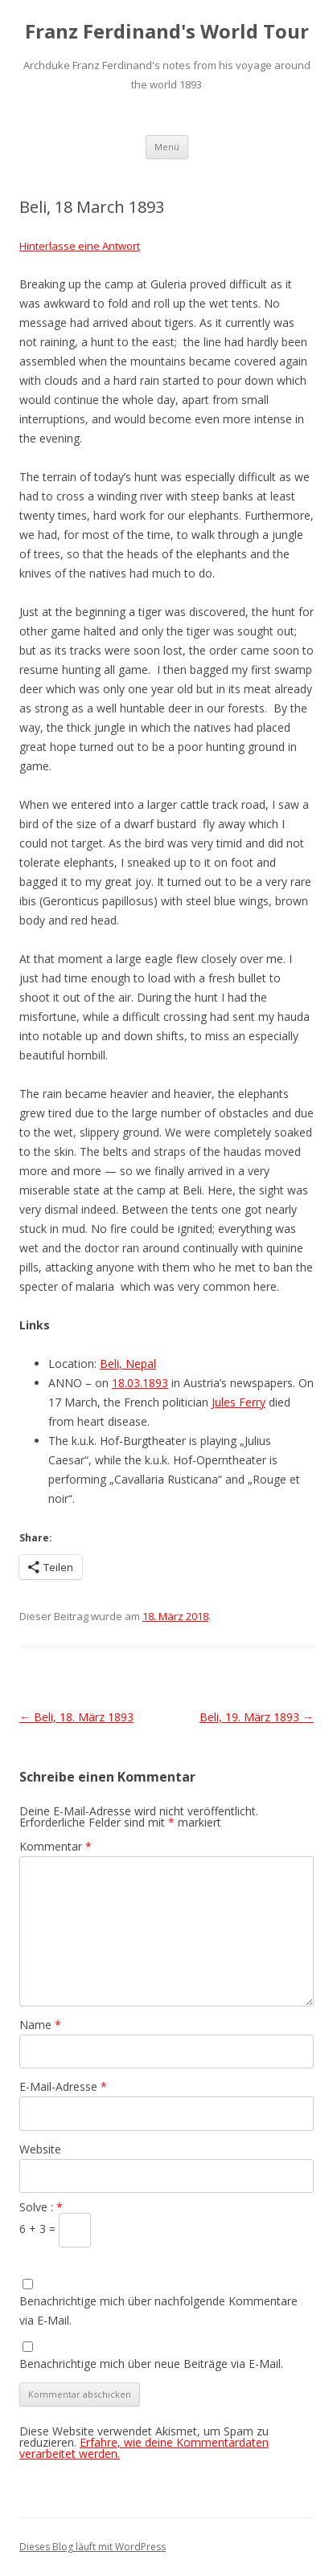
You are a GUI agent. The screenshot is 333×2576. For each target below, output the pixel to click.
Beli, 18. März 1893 (76, 1717)
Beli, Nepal (128, 1363)
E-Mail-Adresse (63, 2086)
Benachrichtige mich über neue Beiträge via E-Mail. (151, 2363)
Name (40, 2024)
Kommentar (55, 1846)
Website (40, 2149)
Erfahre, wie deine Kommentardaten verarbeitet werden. (144, 2448)
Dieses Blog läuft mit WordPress (92, 2547)
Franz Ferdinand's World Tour (167, 31)
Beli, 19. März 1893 (256, 1717)
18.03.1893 (140, 1382)
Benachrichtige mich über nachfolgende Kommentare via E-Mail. (158, 2310)
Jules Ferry (238, 1402)
